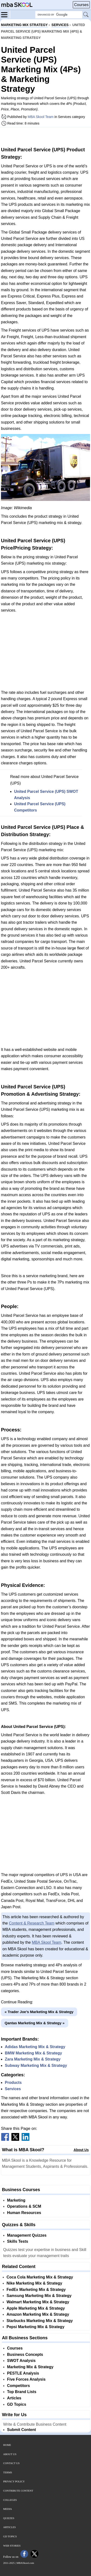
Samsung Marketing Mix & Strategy (39, 2296)
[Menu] (5, 14)
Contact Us (11, 2463)
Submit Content (21, 2430)
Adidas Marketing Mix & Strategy (35, 2047)
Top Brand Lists (21, 2392)
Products (13, 2082)
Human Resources (24, 2213)
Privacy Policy (14, 2481)
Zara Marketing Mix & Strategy (32, 2059)
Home (7, 2444)
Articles (14, 2398)
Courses (81, 5)
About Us (81, 2150)
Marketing (16, 2200)
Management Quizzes (27, 2235)
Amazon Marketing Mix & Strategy (38, 2314)
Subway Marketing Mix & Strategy (36, 2065)
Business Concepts (25, 2354)
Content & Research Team (31, 1923)
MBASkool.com (25, 2562)
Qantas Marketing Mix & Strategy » (35, 2023)
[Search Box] (58, 14)
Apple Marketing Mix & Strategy (36, 2308)
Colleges (10, 2499)
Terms (7, 2472)
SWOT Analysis (21, 2361)
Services (13, 2089)
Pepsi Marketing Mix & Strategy (35, 2327)
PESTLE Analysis (23, 2373)
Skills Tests (17, 2241)
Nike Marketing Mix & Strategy (34, 2283)
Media (7, 2508)
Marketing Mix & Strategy (30, 2367)
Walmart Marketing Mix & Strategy (38, 2302)
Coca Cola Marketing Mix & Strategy (40, 2277)
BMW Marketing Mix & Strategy (33, 2053)
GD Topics (16, 2404)
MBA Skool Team (40, 117)
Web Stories (12, 2545)
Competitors (18, 2386)
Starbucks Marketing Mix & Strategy (40, 2321)
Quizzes (8, 2518)
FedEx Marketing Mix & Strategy (36, 2289)
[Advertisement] (45, 136)
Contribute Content (18, 2490)
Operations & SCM (24, 2206)
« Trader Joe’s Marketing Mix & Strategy (39, 2012)
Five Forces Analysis (26, 2379)
